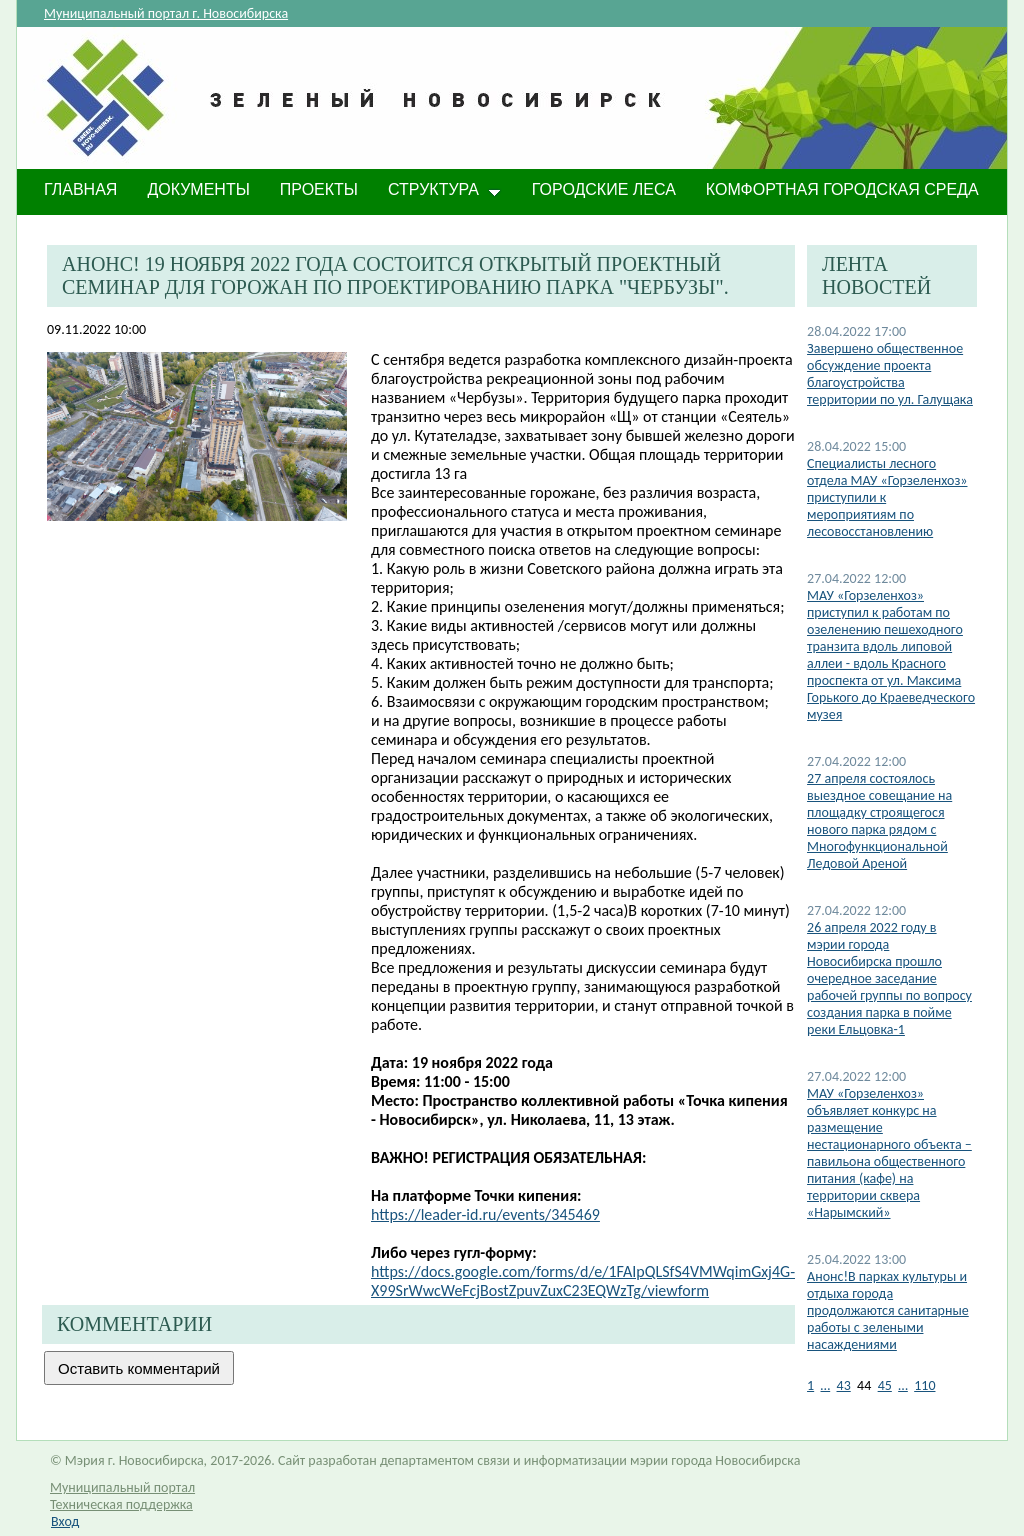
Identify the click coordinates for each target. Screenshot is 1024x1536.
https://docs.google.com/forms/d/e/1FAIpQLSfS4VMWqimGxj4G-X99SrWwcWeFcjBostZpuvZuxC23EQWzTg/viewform (583, 1281)
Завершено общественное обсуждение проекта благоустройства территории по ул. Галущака (890, 374)
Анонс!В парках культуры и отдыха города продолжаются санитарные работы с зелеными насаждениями (888, 1310)
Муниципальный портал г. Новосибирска (166, 13)
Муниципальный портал (122, 1487)
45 (885, 1385)
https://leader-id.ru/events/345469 (485, 1214)
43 (844, 1385)
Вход (65, 1521)
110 (924, 1385)
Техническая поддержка (121, 1504)
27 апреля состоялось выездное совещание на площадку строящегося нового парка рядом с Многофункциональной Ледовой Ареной (879, 821)
